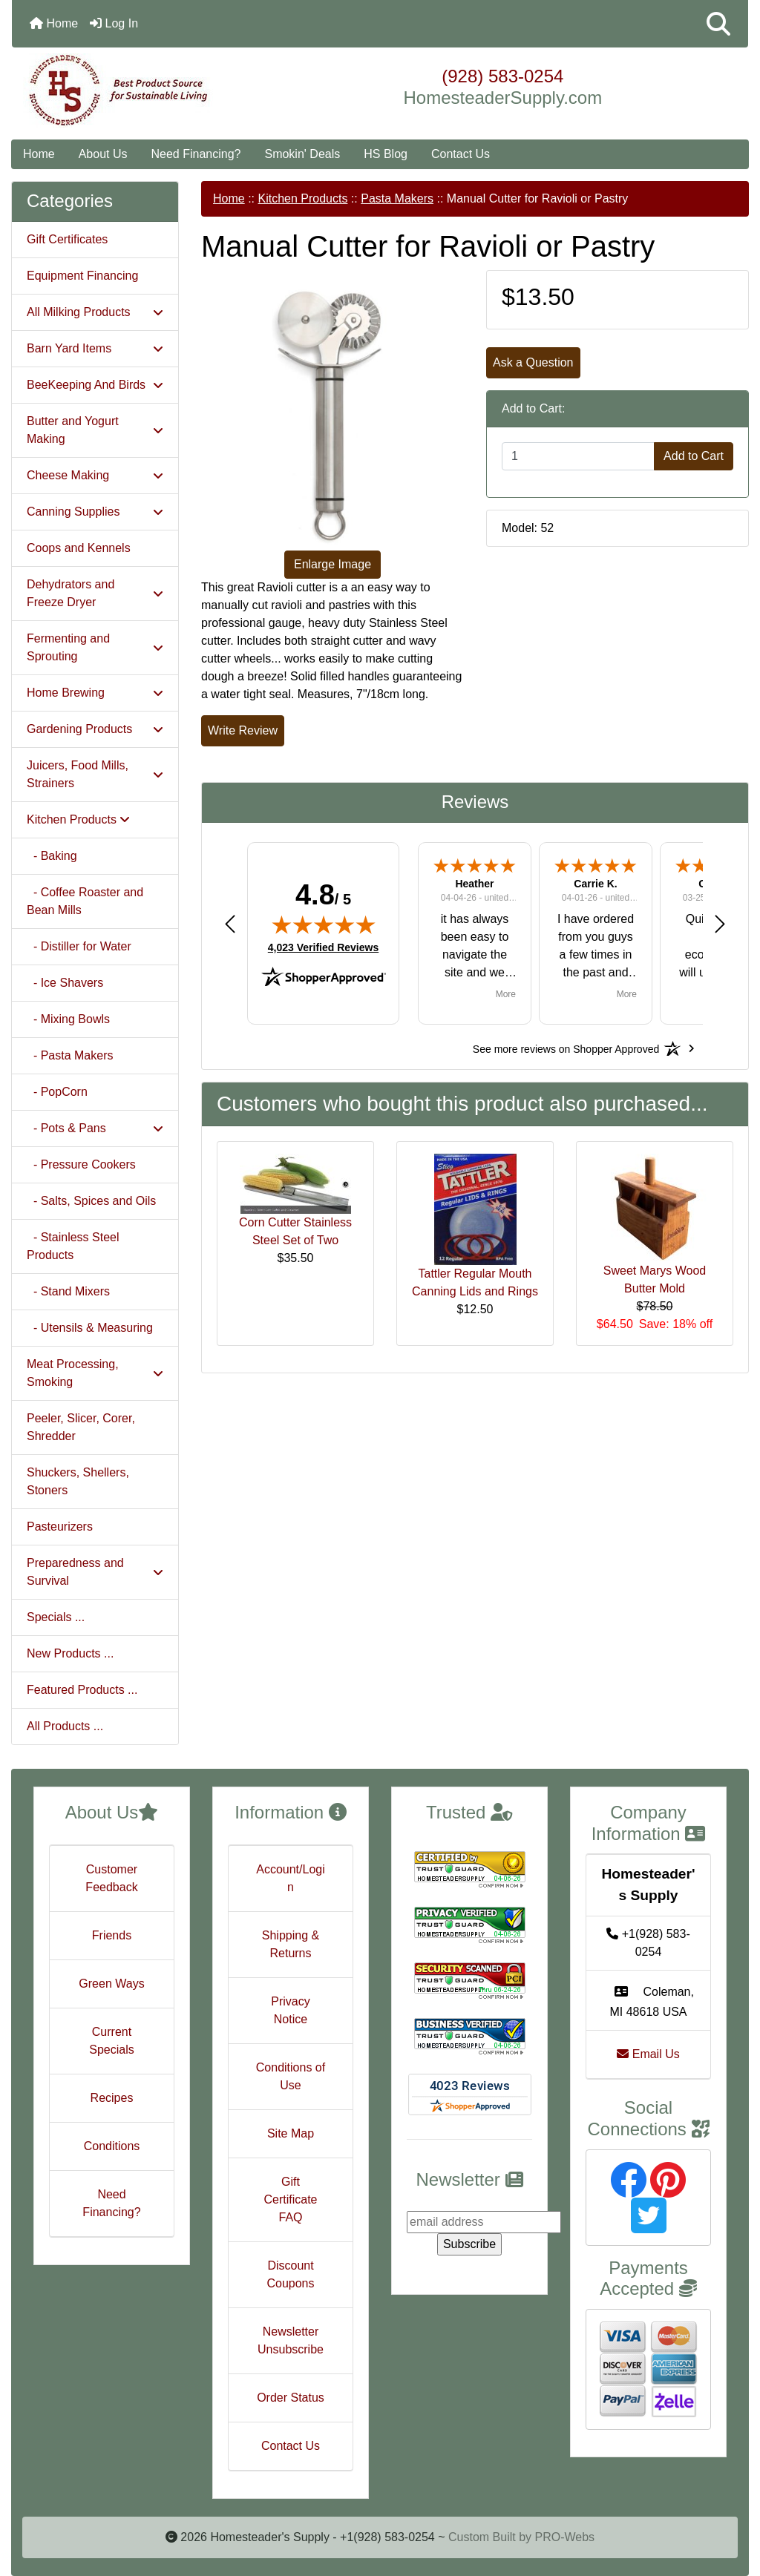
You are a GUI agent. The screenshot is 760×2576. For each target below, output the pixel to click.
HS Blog (385, 154)
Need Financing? (196, 154)
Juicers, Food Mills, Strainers (95, 774)
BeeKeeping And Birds (95, 384)
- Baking (52, 856)
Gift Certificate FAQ (290, 2199)
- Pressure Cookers (81, 1164)
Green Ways (111, 1983)
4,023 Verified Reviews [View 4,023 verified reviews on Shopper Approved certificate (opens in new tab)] (323, 946)
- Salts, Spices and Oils (91, 1201)
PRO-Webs (564, 2537)
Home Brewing (95, 692)
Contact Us (460, 154)
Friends (111, 1935)
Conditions (112, 2146)
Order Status (290, 2397)
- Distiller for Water (79, 946)
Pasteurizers (60, 1526)
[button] (718, 24)
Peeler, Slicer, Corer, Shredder (81, 1427)
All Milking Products (95, 312)
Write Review (243, 730)
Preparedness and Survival (95, 1572)
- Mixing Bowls (68, 1019)
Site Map (290, 2133)
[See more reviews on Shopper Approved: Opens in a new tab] (566, 1048)
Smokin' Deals (302, 154)
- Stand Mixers (68, 1291)
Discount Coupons (290, 2274)
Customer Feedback (111, 1878)
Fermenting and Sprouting (95, 647)
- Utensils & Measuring (90, 1327)
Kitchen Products (302, 198)
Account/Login (290, 1878)
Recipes (112, 2098)
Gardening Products (95, 729)
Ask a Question (533, 362)
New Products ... (70, 1653)
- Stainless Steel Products (73, 1246)
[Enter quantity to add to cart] (578, 456)
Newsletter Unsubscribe (291, 2340)
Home (54, 23)
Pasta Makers (397, 198)
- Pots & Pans (95, 1128)
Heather (474, 884)
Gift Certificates (67, 239)
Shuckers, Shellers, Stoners (78, 1481)
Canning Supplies (95, 511)
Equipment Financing (82, 275)
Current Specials (111, 2040)
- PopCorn (57, 1091)
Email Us (648, 2054)
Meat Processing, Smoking (95, 1373)
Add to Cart (694, 456)
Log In (114, 23)
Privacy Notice (290, 2010)
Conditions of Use (290, 2076)
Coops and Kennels (79, 548)
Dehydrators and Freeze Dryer (95, 593)
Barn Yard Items (95, 348)
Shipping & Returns (290, 1944)
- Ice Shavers (65, 982)
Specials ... (56, 1617)
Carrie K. (595, 884)
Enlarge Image (332, 564)
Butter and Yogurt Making (95, 430)
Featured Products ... (82, 1689)
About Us (103, 154)
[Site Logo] (134, 90)
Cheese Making (95, 475)
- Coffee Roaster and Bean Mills (85, 901)
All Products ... (65, 1726)
